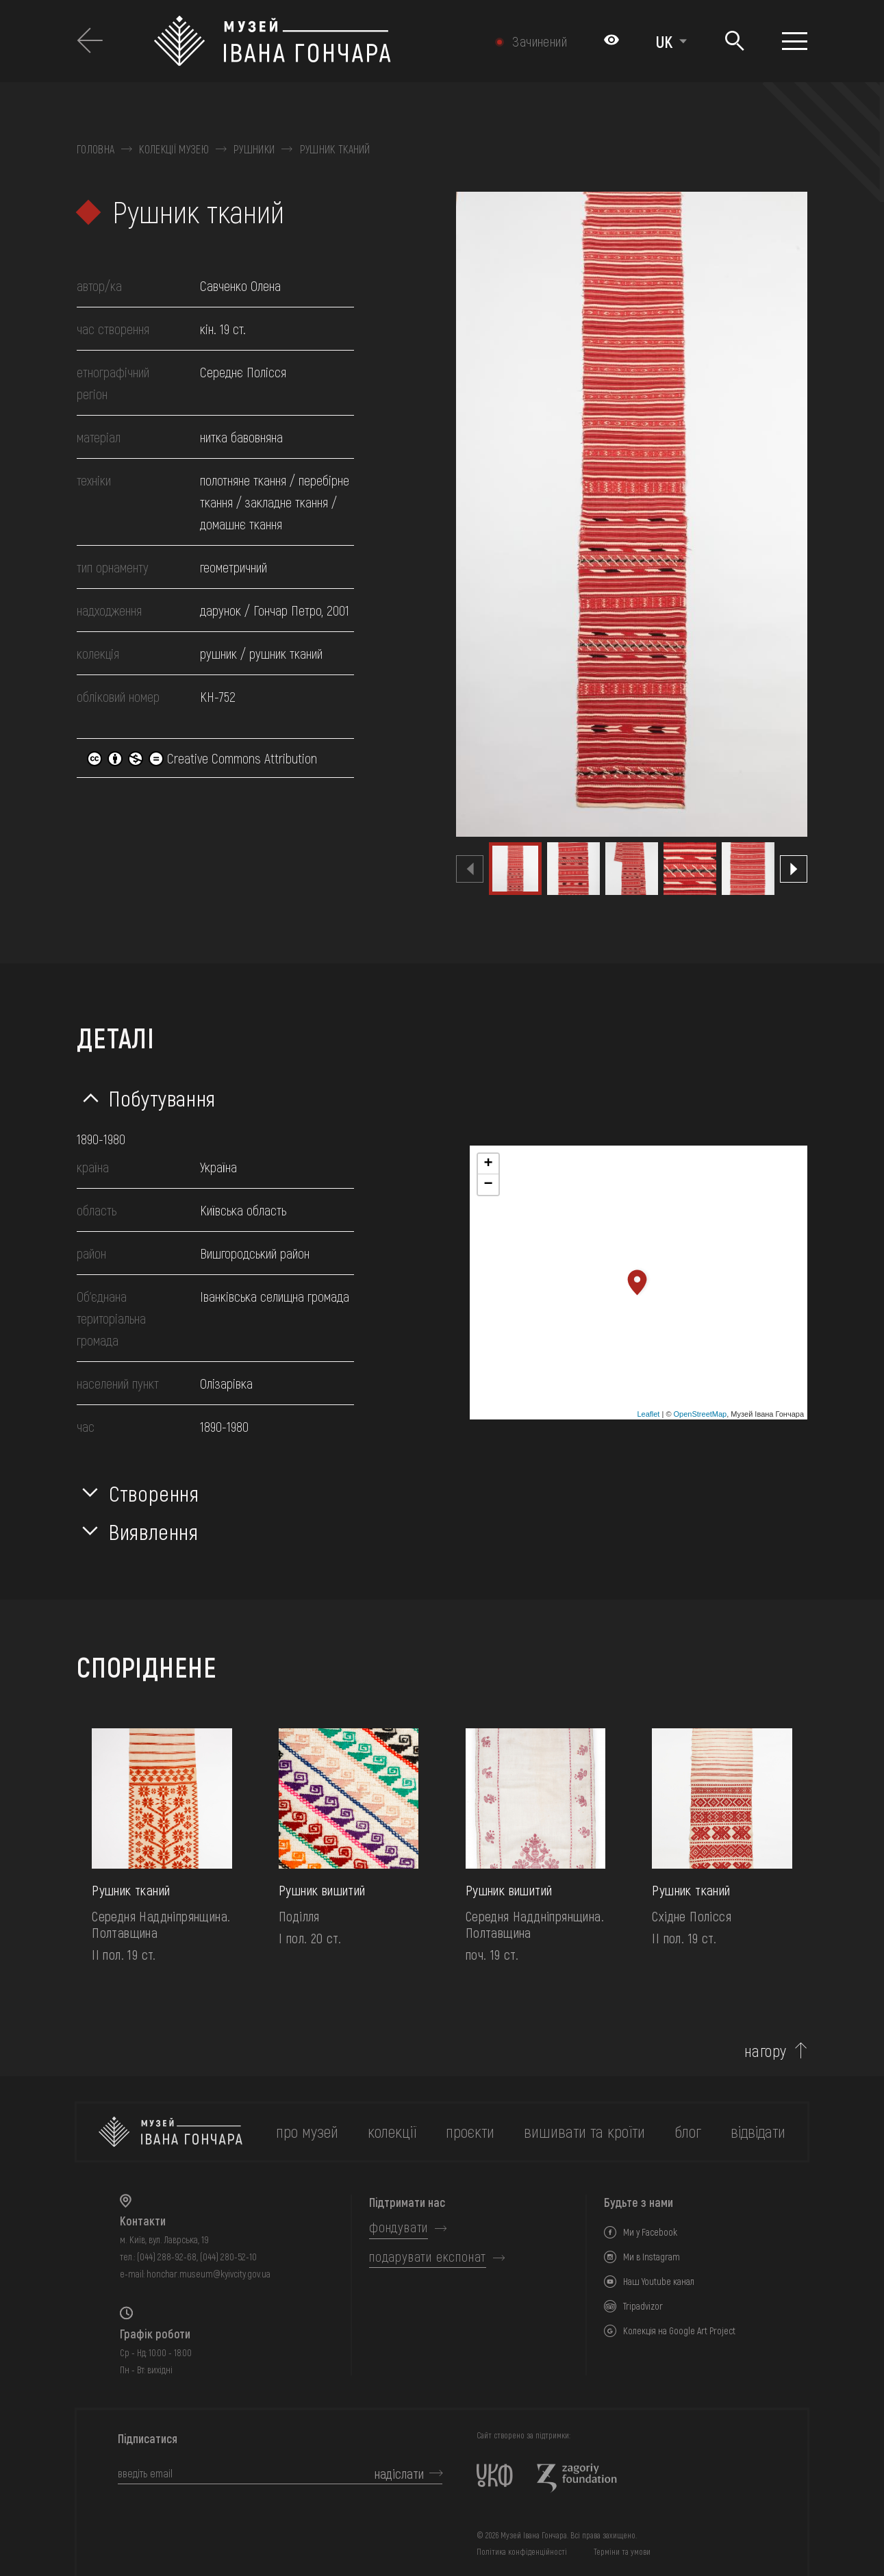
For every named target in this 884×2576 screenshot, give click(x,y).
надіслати (399, 2473)
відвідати (758, 2131)
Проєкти (470, 2131)
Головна (95, 149)
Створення (154, 1493)
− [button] (487, 1184)
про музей (307, 2131)
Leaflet (648, 1414)
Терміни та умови (622, 2551)
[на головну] (170, 2132)
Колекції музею (173, 149)
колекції (392, 2131)
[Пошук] (734, 41)
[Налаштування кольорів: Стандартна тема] (611, 41)
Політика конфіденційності (522, 2551)
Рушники (254, 149)
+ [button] (487, 1164)
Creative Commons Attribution (202, 758)
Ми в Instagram (651, 2256)
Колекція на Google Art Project (679, 2330)
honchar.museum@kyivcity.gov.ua (208, 2274)
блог (687, 2131)
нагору (765, 2051)
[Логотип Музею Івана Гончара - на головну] (314, 41)
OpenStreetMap (700, 1414)
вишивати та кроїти (584, 2131)
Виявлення (154, 1531)
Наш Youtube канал (658, 2281)
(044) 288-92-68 (167, 2256)
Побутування (162, 1098)
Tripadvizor (643, 2306)
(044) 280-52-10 (228, 2256)
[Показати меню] (794, 41)
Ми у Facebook (650, 2232)
